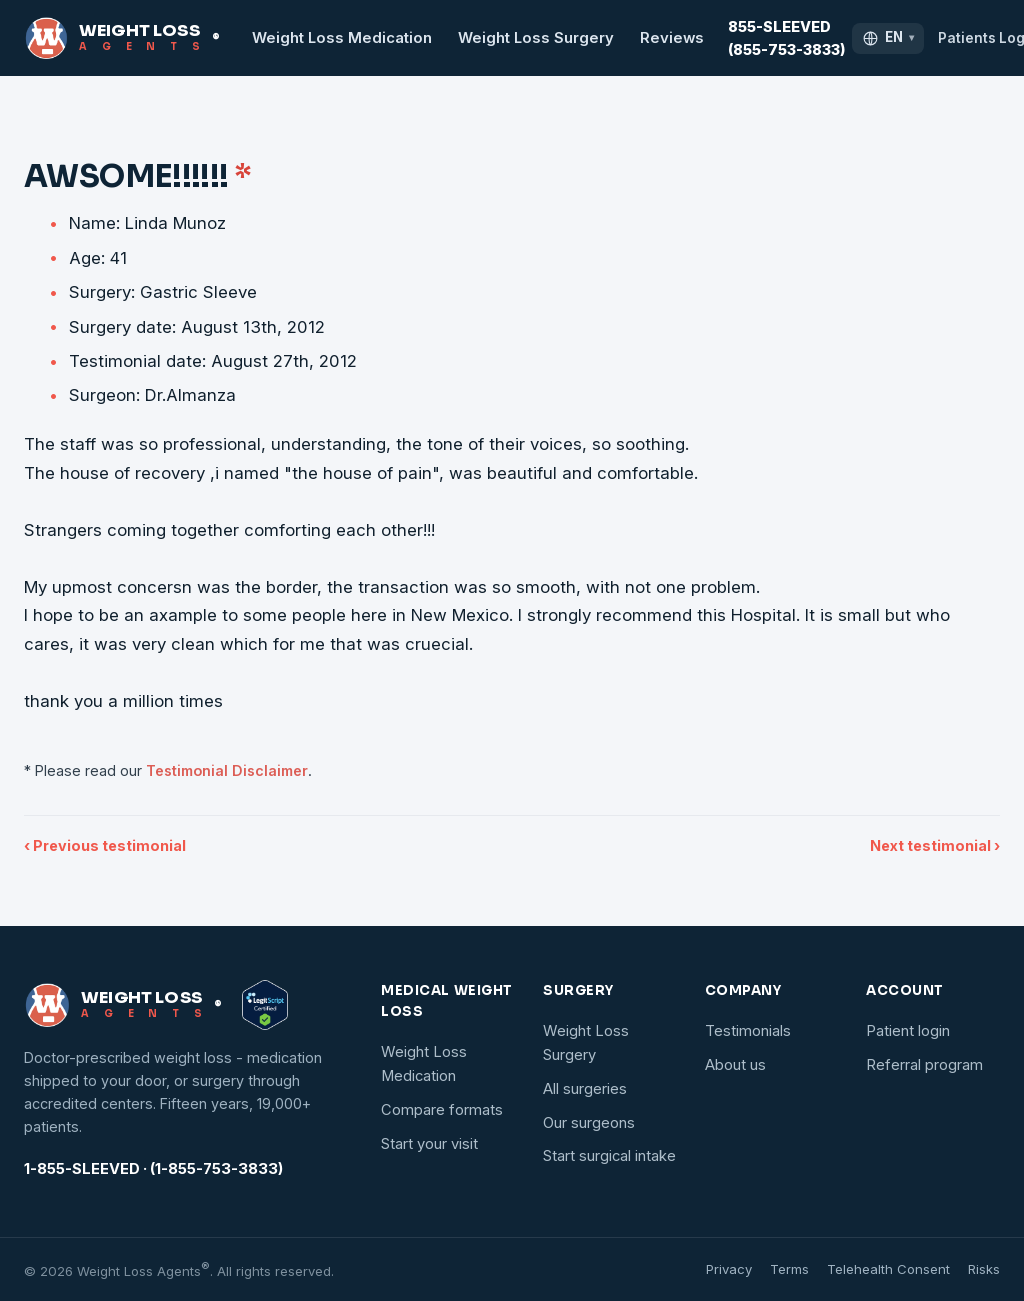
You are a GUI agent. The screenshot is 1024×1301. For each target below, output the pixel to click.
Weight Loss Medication (342, 38)
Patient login (908, 1031)
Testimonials (748, 1031)
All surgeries (585, 1089)
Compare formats (442, 1110)
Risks (984, 1269)
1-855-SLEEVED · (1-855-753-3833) (153, 1169)
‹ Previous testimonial (105, 845)
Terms (789, 1269)
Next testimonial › (935, 845)
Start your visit (429, 1144)
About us (735, 1065)
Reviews (672, 38)
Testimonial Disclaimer (227, 770)
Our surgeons (589, 1123)
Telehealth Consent (888, 1269)
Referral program (924, 1065)
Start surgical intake (609, 1156)
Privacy (729, 1269)
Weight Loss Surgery (536, 38)
